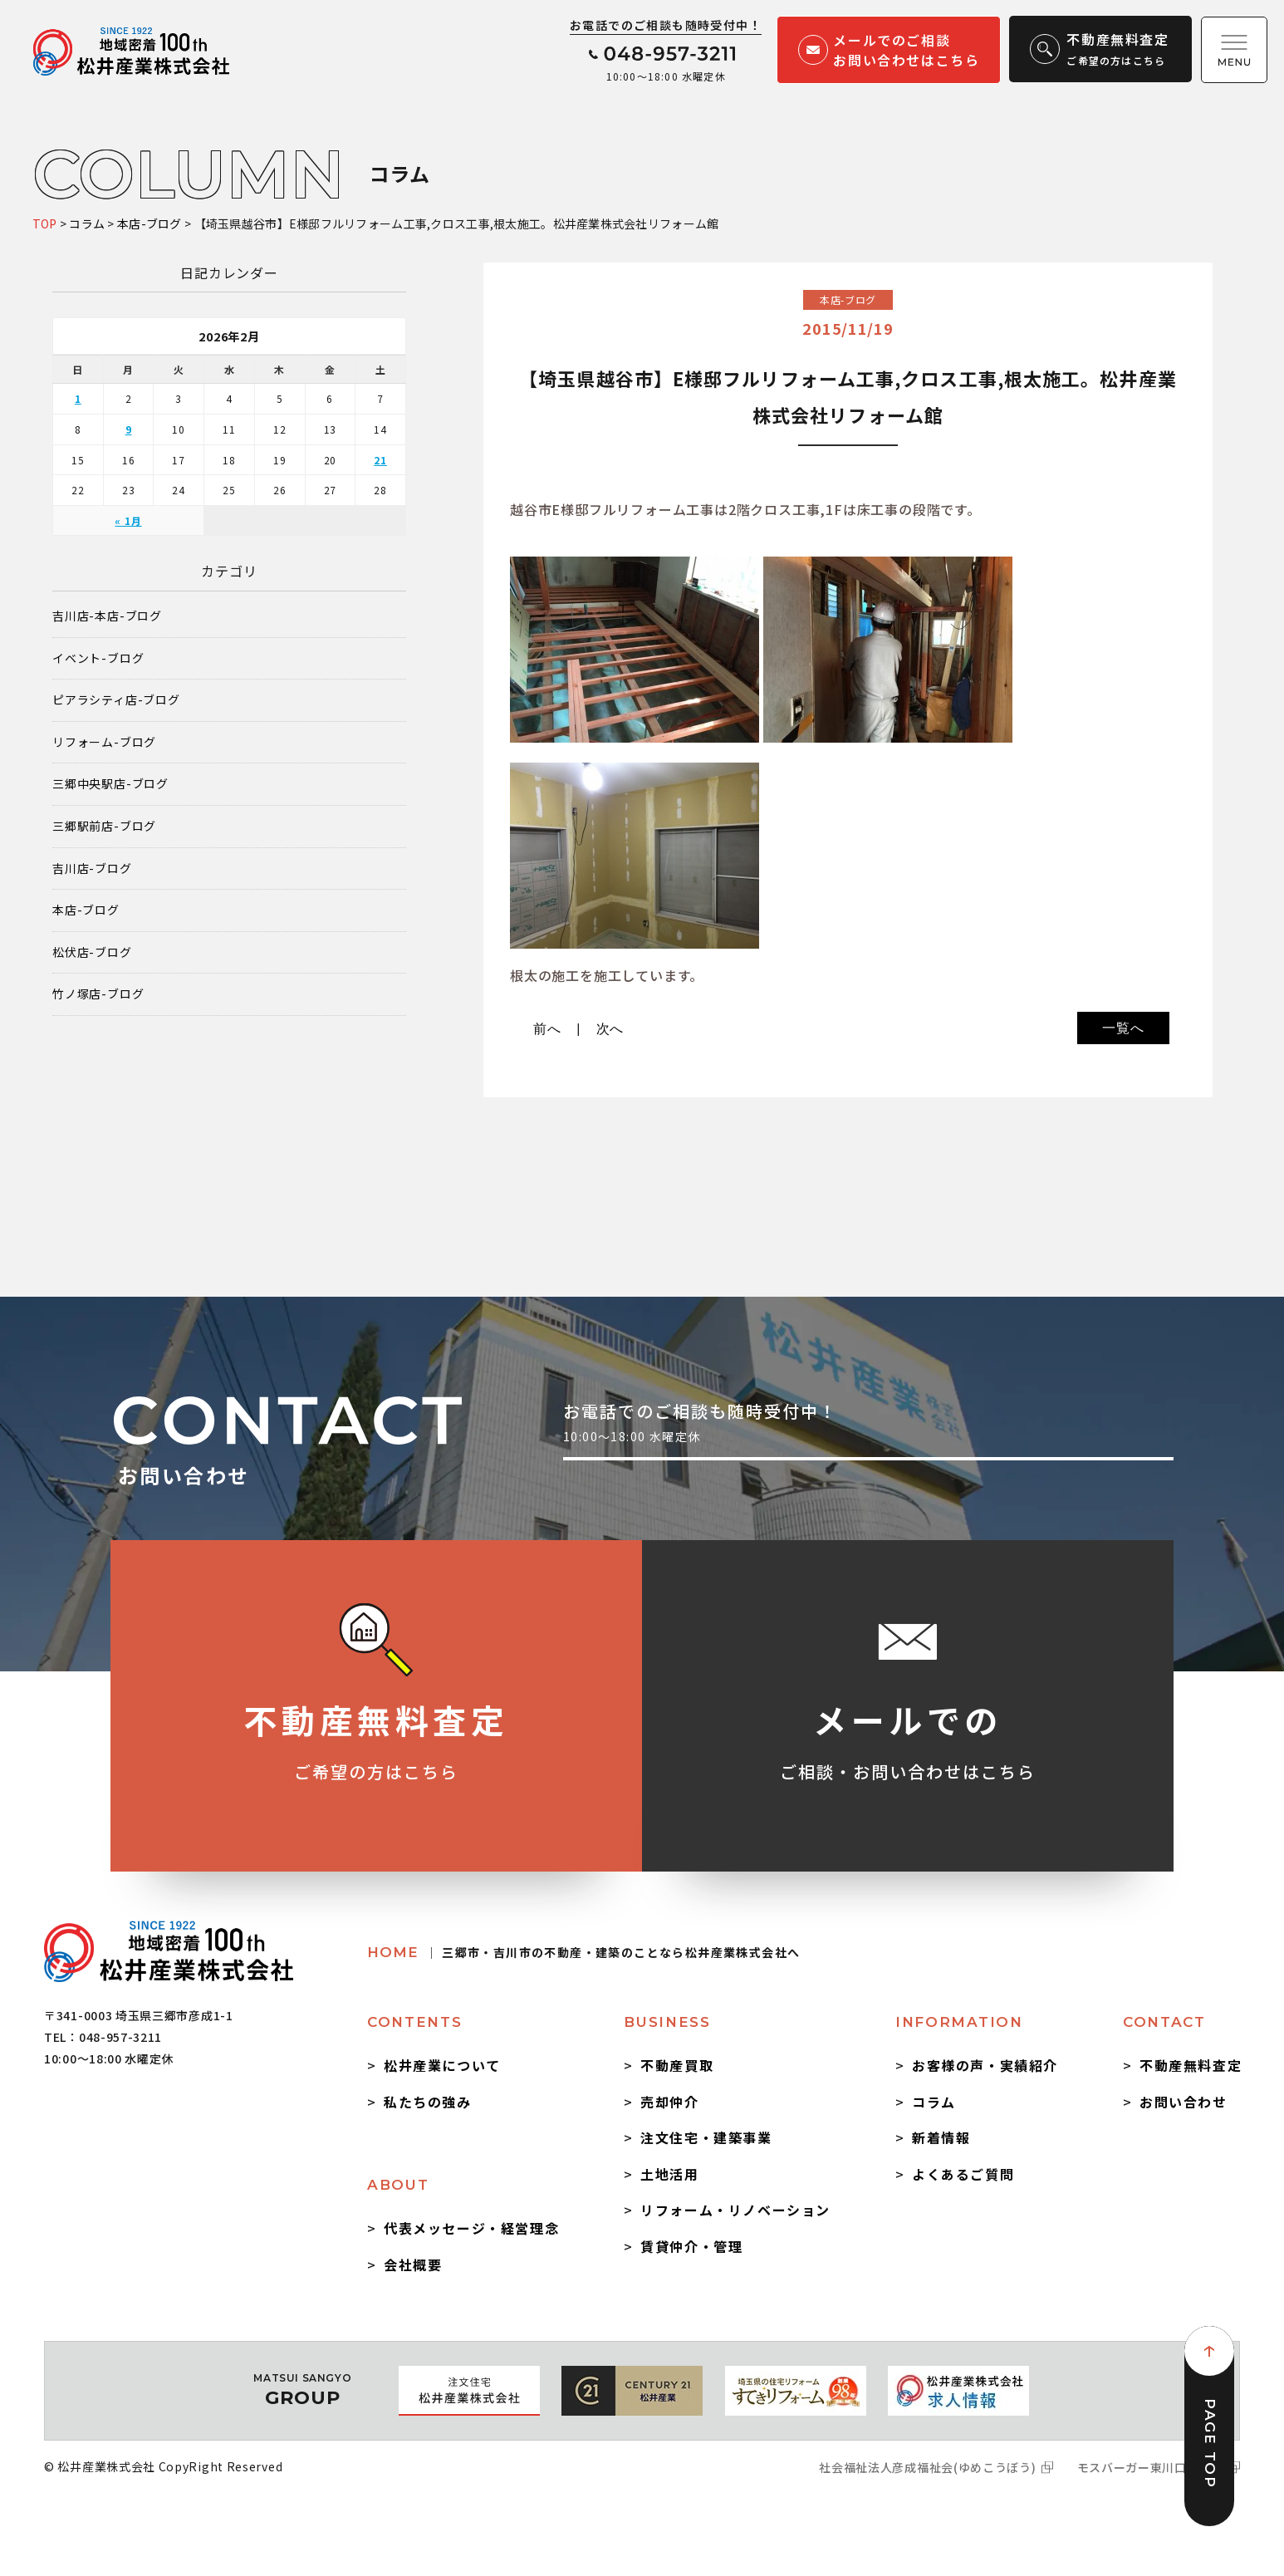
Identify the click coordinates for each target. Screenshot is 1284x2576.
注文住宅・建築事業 (706, 2137)
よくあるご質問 (963, 2174)
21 (380, 460)
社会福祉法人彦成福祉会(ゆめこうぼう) (927, 2467)
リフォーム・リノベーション (735, 2210)
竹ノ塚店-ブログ (98, 994)
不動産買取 (676, 2065)
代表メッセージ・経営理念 (471, 2228)
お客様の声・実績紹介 (985, 2065)
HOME (583, 1952)
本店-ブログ (86, 910)
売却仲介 (669, 2102)
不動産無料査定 (1190, 2065)
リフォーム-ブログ (104, 742)
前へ (547, 1029)
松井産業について (442, 2065)
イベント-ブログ (98, 658)
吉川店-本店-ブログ (107, 616)
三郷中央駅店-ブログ (110, 784)
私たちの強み (428, 2102)
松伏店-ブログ (92, 952)
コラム (934, 2102)
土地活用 (669, 2174)
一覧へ (1123, 1028)
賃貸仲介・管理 (691, 2246)
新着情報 (941, 2137)
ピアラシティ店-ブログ (116, 700)
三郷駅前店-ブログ (104, 826)
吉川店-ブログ (92, 868)
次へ (610, 1029)
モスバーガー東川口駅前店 (1150, 2467)
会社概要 (413, 2264)
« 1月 (128, 520)
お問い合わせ (1183, 2102)
